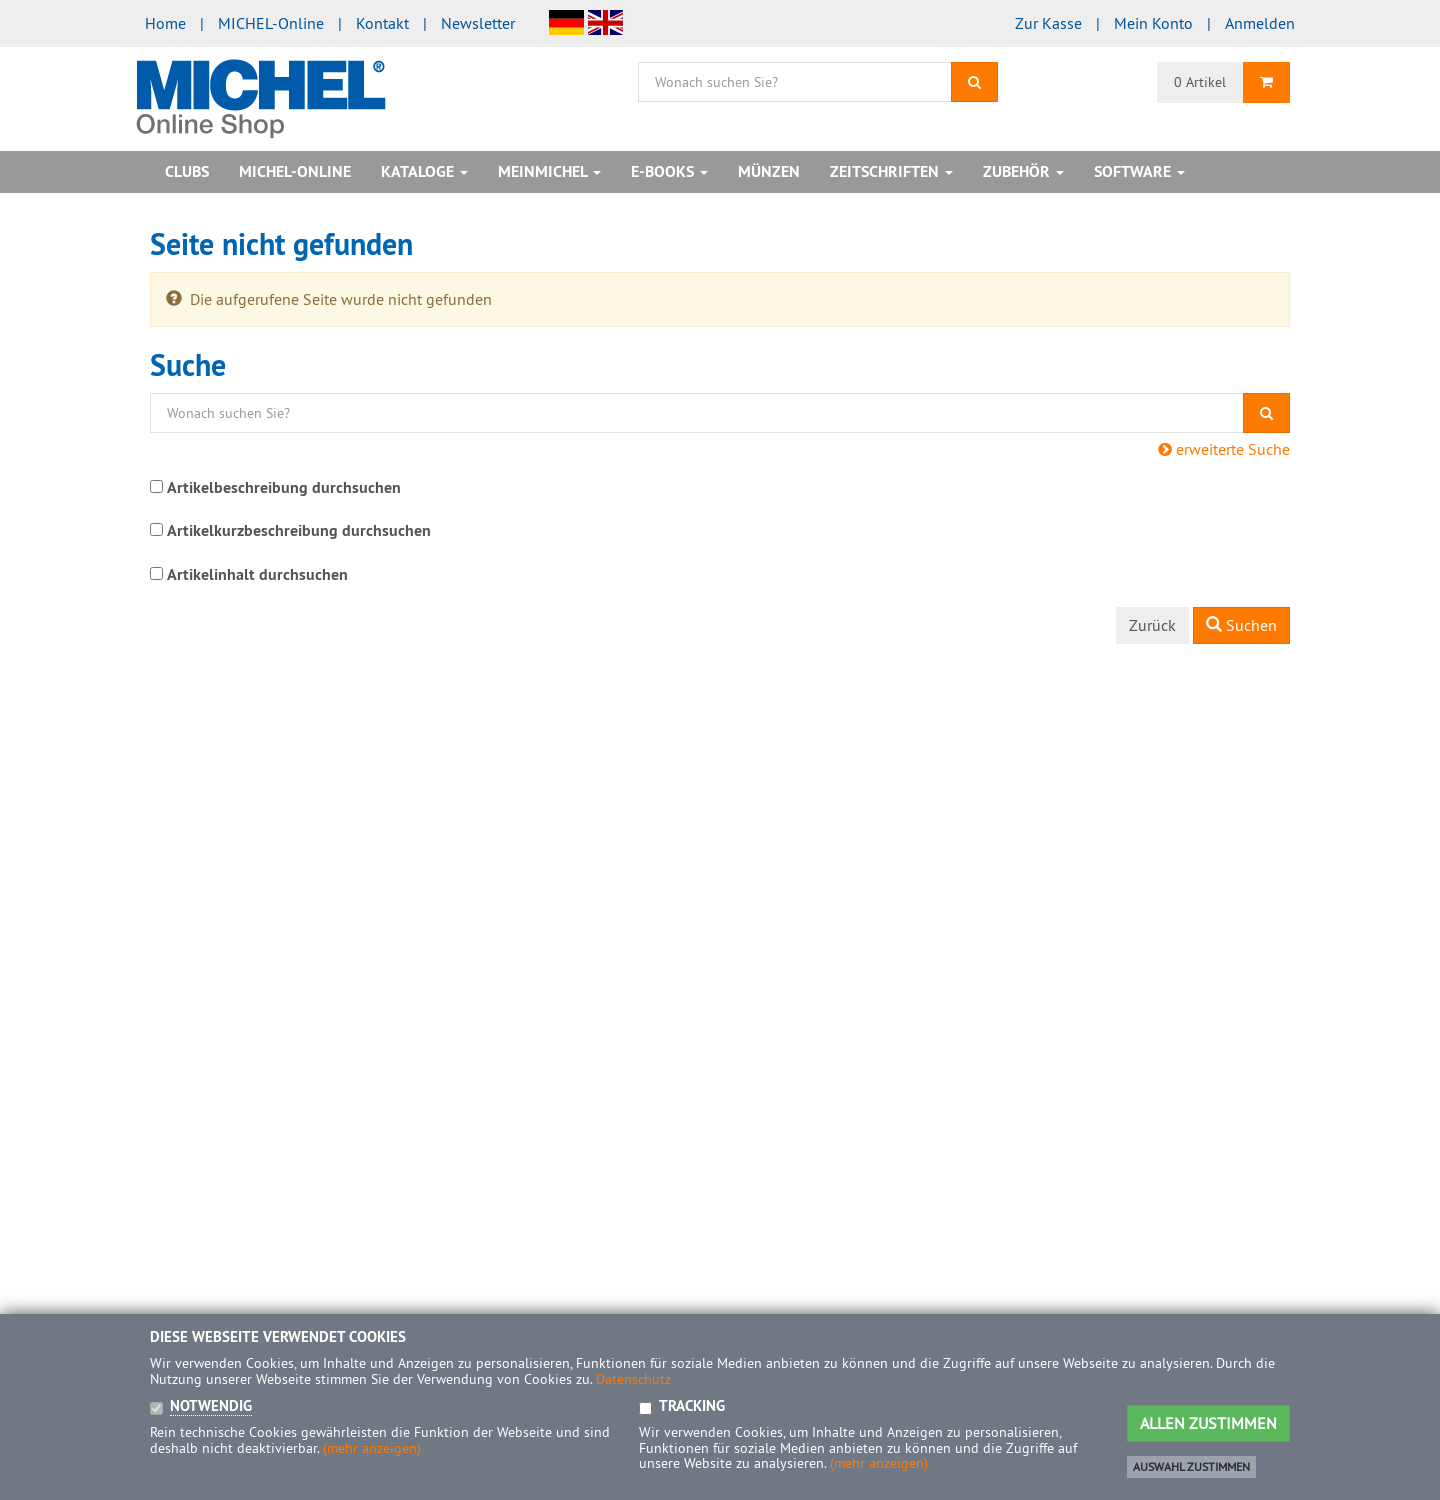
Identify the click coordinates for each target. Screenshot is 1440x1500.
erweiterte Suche (1224, 449)
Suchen (1241, 625)
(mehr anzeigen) (372, 1448)
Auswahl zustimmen (1191, 1466)
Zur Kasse (1048, 23)
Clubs (187, 171)
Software (1139, 171)
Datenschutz (633, 1379)
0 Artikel (1200, 82)
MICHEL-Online (271, 23)
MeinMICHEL (549, 171)
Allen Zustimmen (1208, 1423)
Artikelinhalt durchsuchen (257, 574)
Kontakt (382, 23)
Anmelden (1260, 23)
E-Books (669, 171)
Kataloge (424, 171)
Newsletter (478, 23)
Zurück (1152, 625)
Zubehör (1023, 171)
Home (165, 23)
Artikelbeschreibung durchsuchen (284, 487)
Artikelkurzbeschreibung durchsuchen (299, 530)
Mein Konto (1153, 23)
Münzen (769, 171)
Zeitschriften (891, 171)
